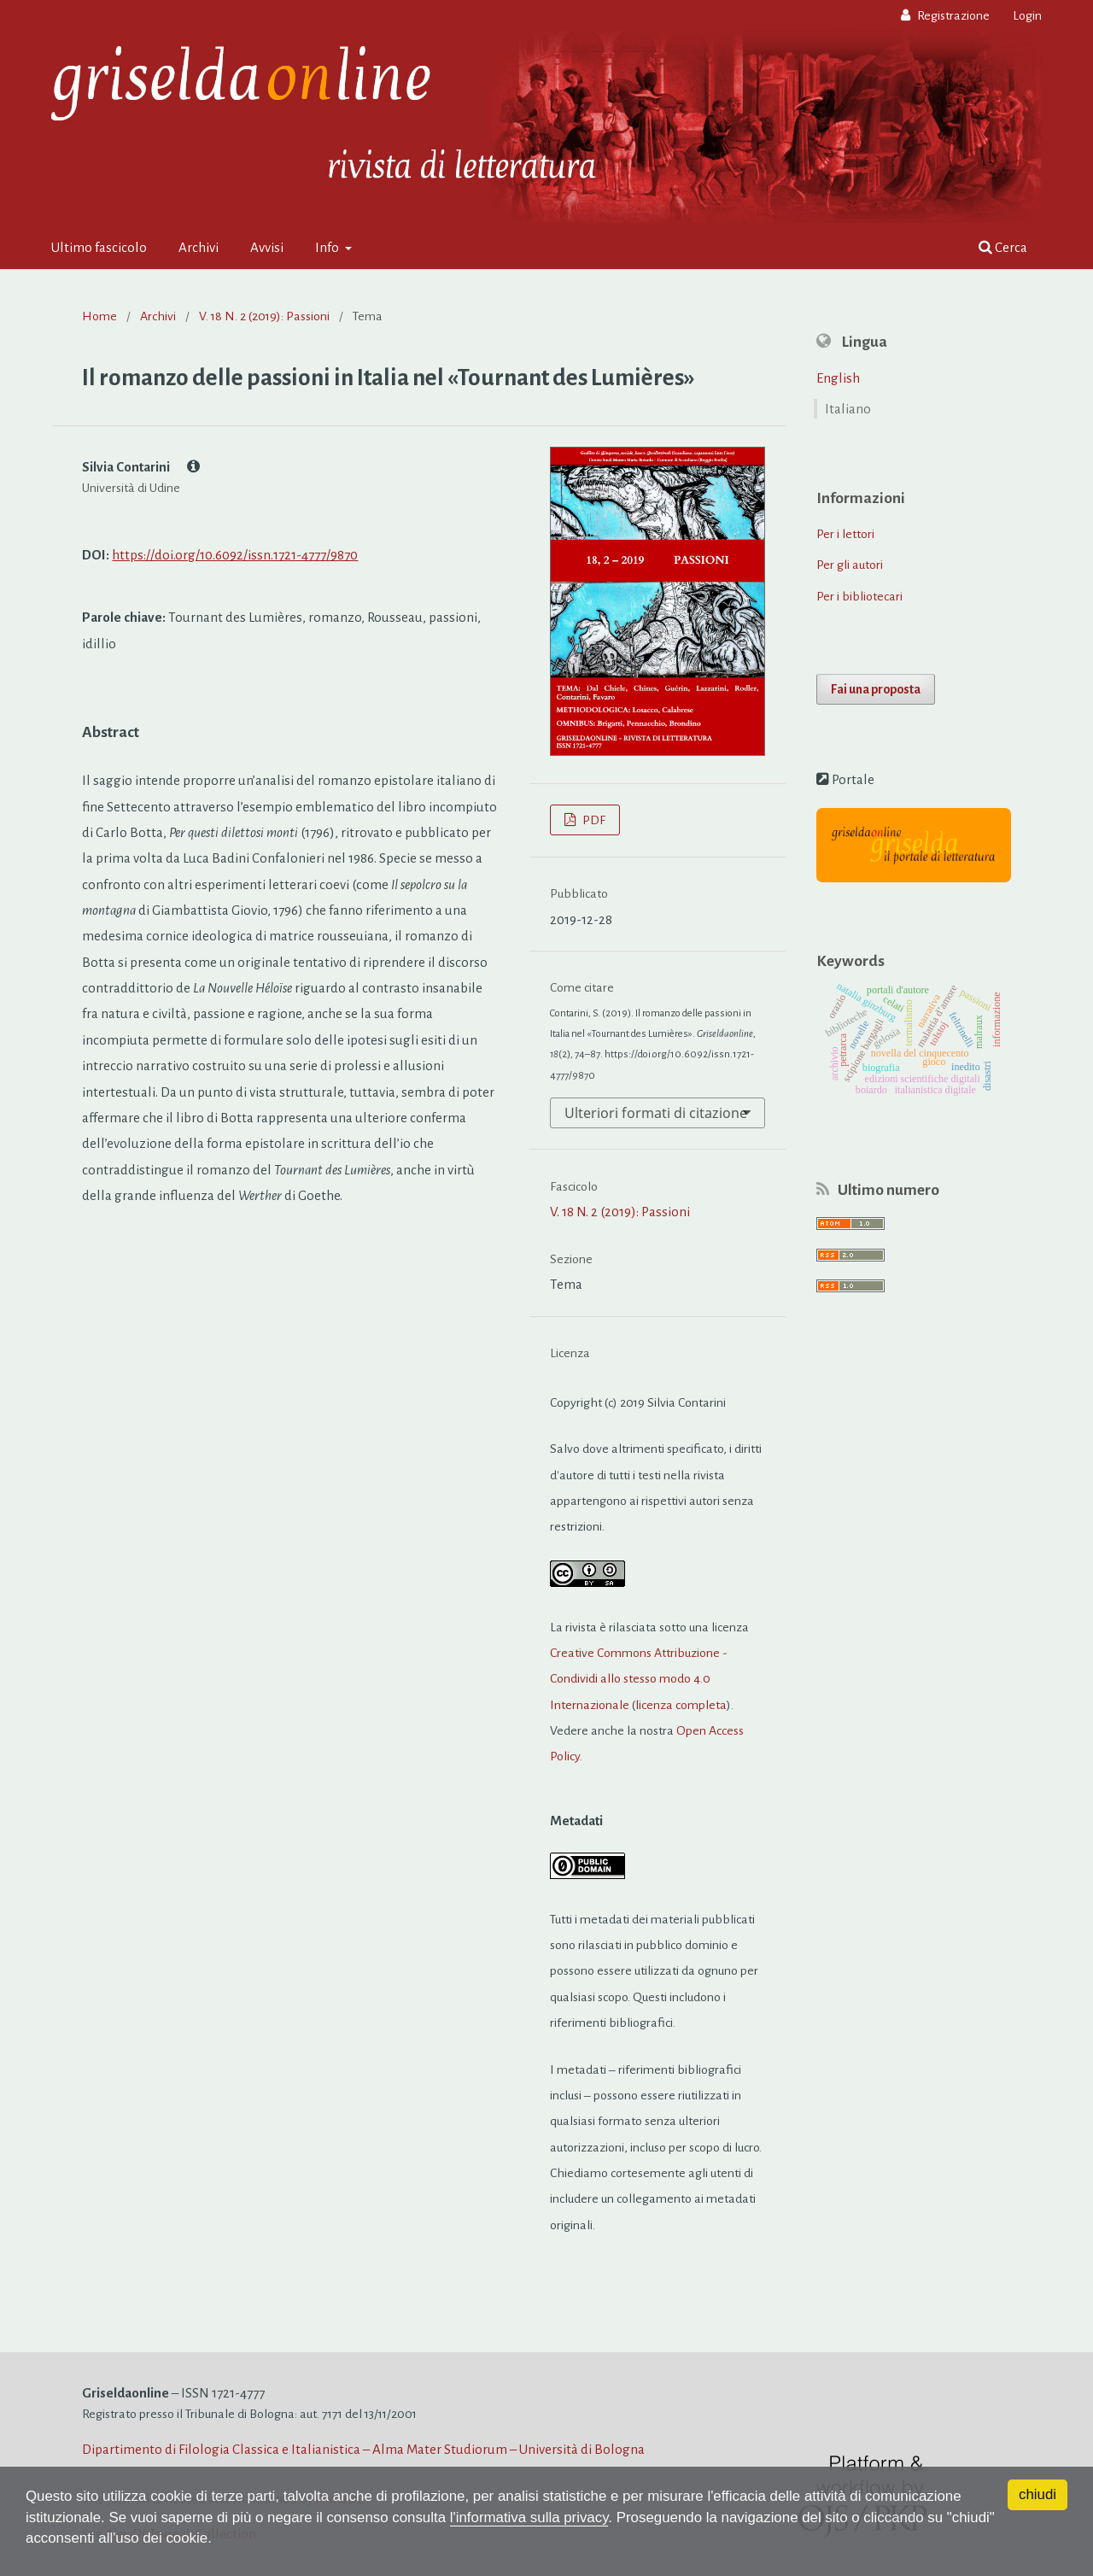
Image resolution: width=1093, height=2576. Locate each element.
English (838, 378)
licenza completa (681, 1705)
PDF (592, 820)
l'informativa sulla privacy (533, 2517)
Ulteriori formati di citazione (655, 1113)
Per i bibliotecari (859, 596)
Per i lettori (845, 534)
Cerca (1003, 247)
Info (328, 247)
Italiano (848, 408)
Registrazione (952, 15)
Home (99, 316)
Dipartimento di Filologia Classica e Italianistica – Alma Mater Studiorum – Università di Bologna (363, 2449)
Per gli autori (849, 564)
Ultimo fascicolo (99, 247)
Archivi (198, 247)
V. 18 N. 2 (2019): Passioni (264, 316)
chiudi (1037, 2494)
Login (1027, 15)
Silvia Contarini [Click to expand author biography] (141, 466)
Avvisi (266, 247)
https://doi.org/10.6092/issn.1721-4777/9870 (235, 554)
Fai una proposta (876, 689)
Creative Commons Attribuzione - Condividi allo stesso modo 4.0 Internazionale (639, 1679)
